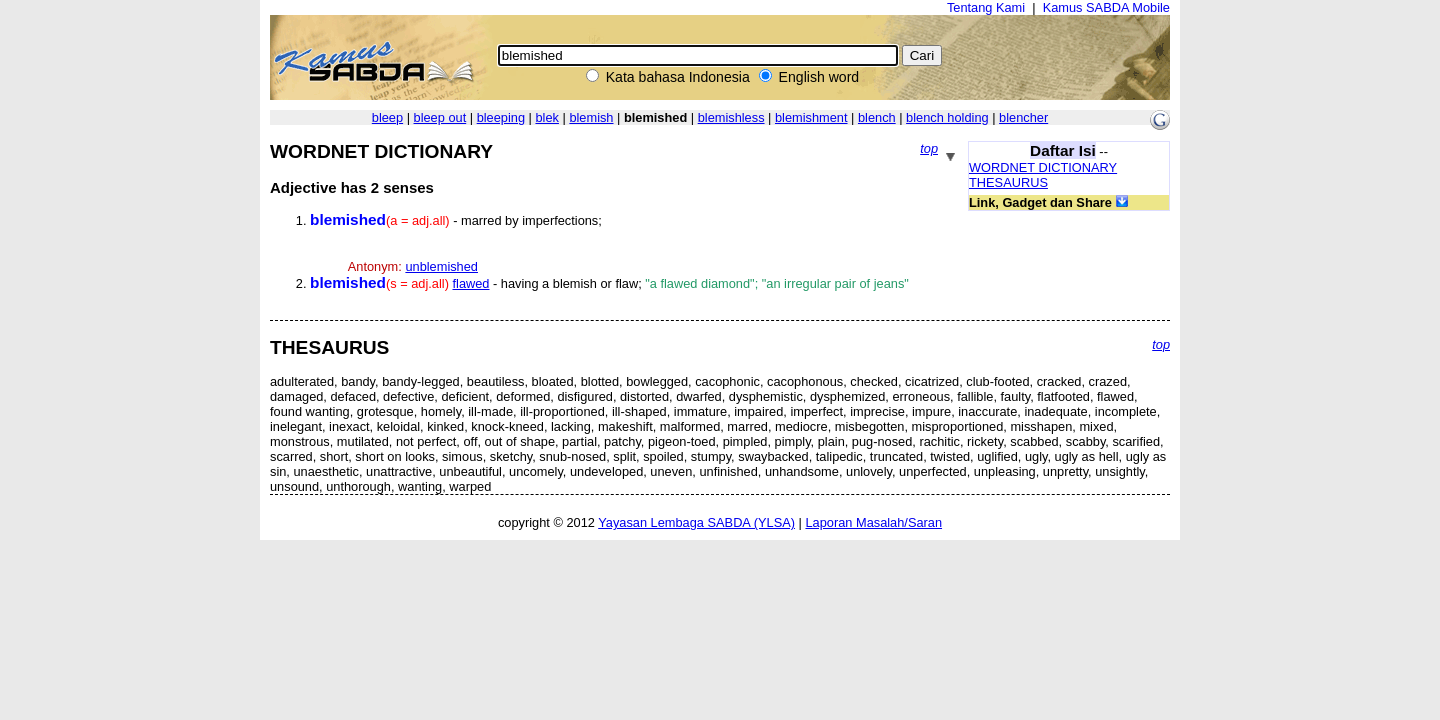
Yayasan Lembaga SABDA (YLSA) (696, 522)
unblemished (441, 266)
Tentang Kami (986, 7)
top (929, 148)
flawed (470, 283)
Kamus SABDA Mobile (1106, 7)
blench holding (947, 117)
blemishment (811, 117)
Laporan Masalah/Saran (873, 522)
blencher (1023, 117)
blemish (591, 117)
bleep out (440, 117)
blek (546, 117)
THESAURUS (1008, 182)
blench (877, 117)
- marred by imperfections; (456, 220)
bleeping (501, 117)
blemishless (731, 117)
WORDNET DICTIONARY (1043, 167)
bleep (387, 117)
